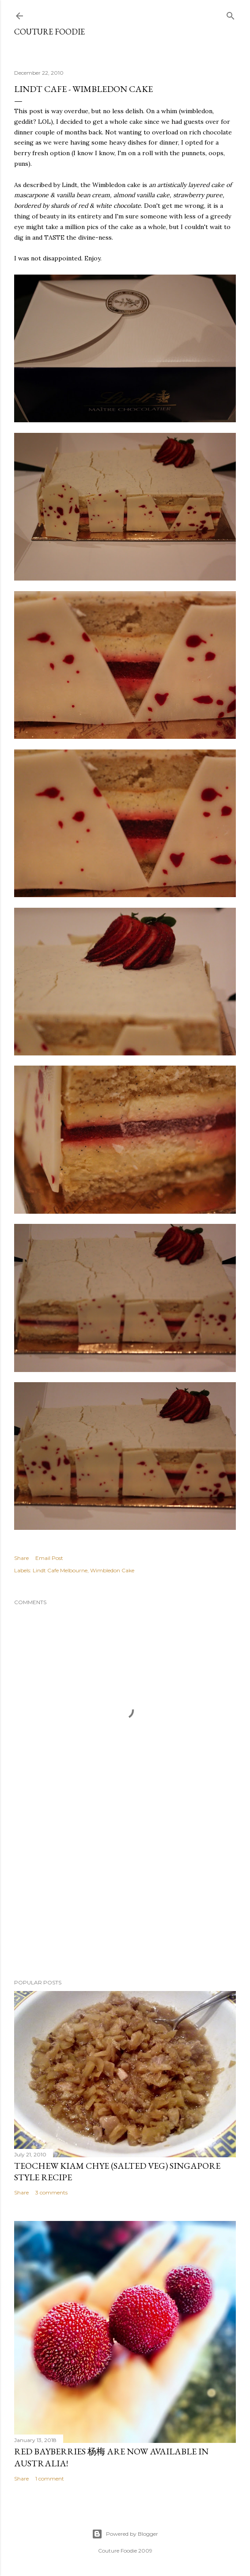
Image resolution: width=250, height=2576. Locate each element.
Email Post (49, 1558)
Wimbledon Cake (112, 1570)
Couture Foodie (49, 32)
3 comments (51, 2192)
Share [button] (21, 1558)
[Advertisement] (125, 1895)
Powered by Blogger (125, 2534)
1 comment (49, 2478)
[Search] (230, 14)
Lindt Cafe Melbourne (60, 1570)
